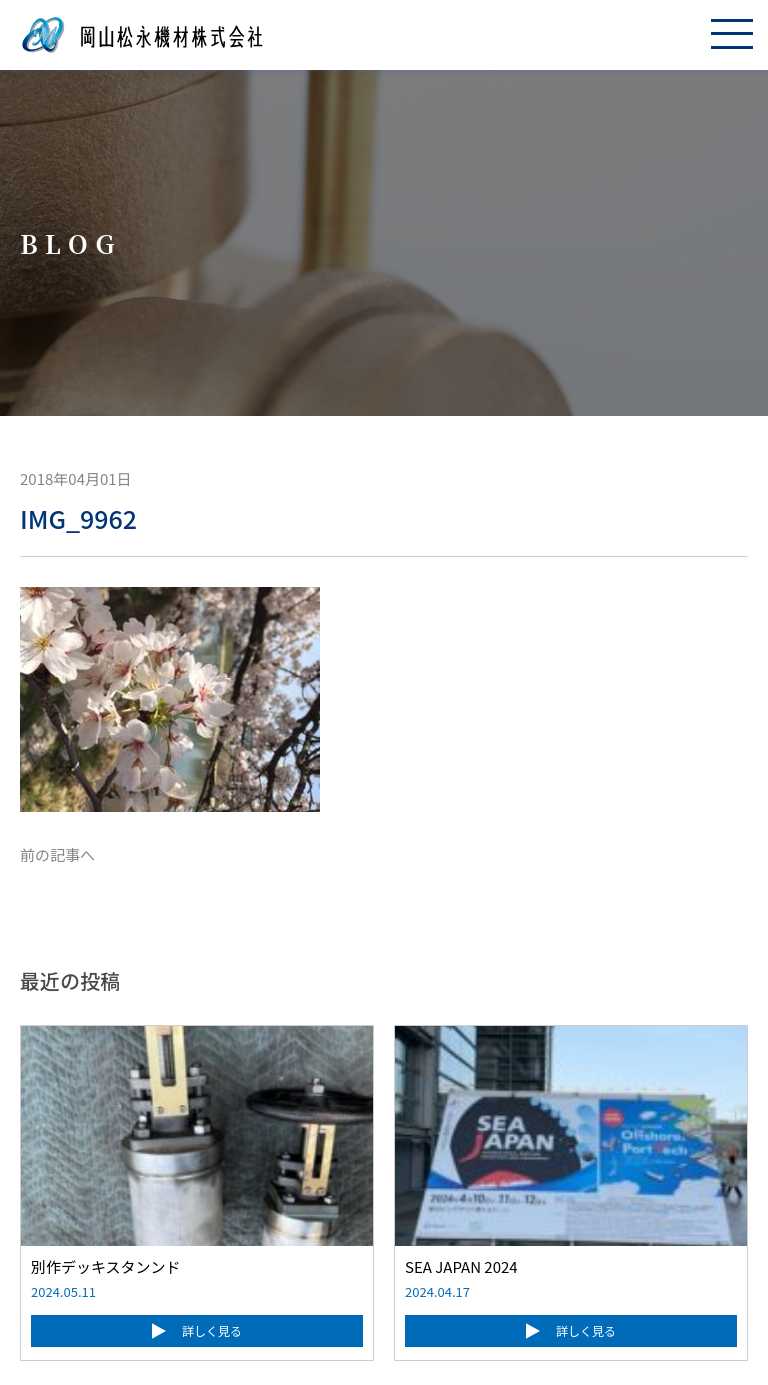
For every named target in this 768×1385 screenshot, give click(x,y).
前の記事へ (57, 854)
